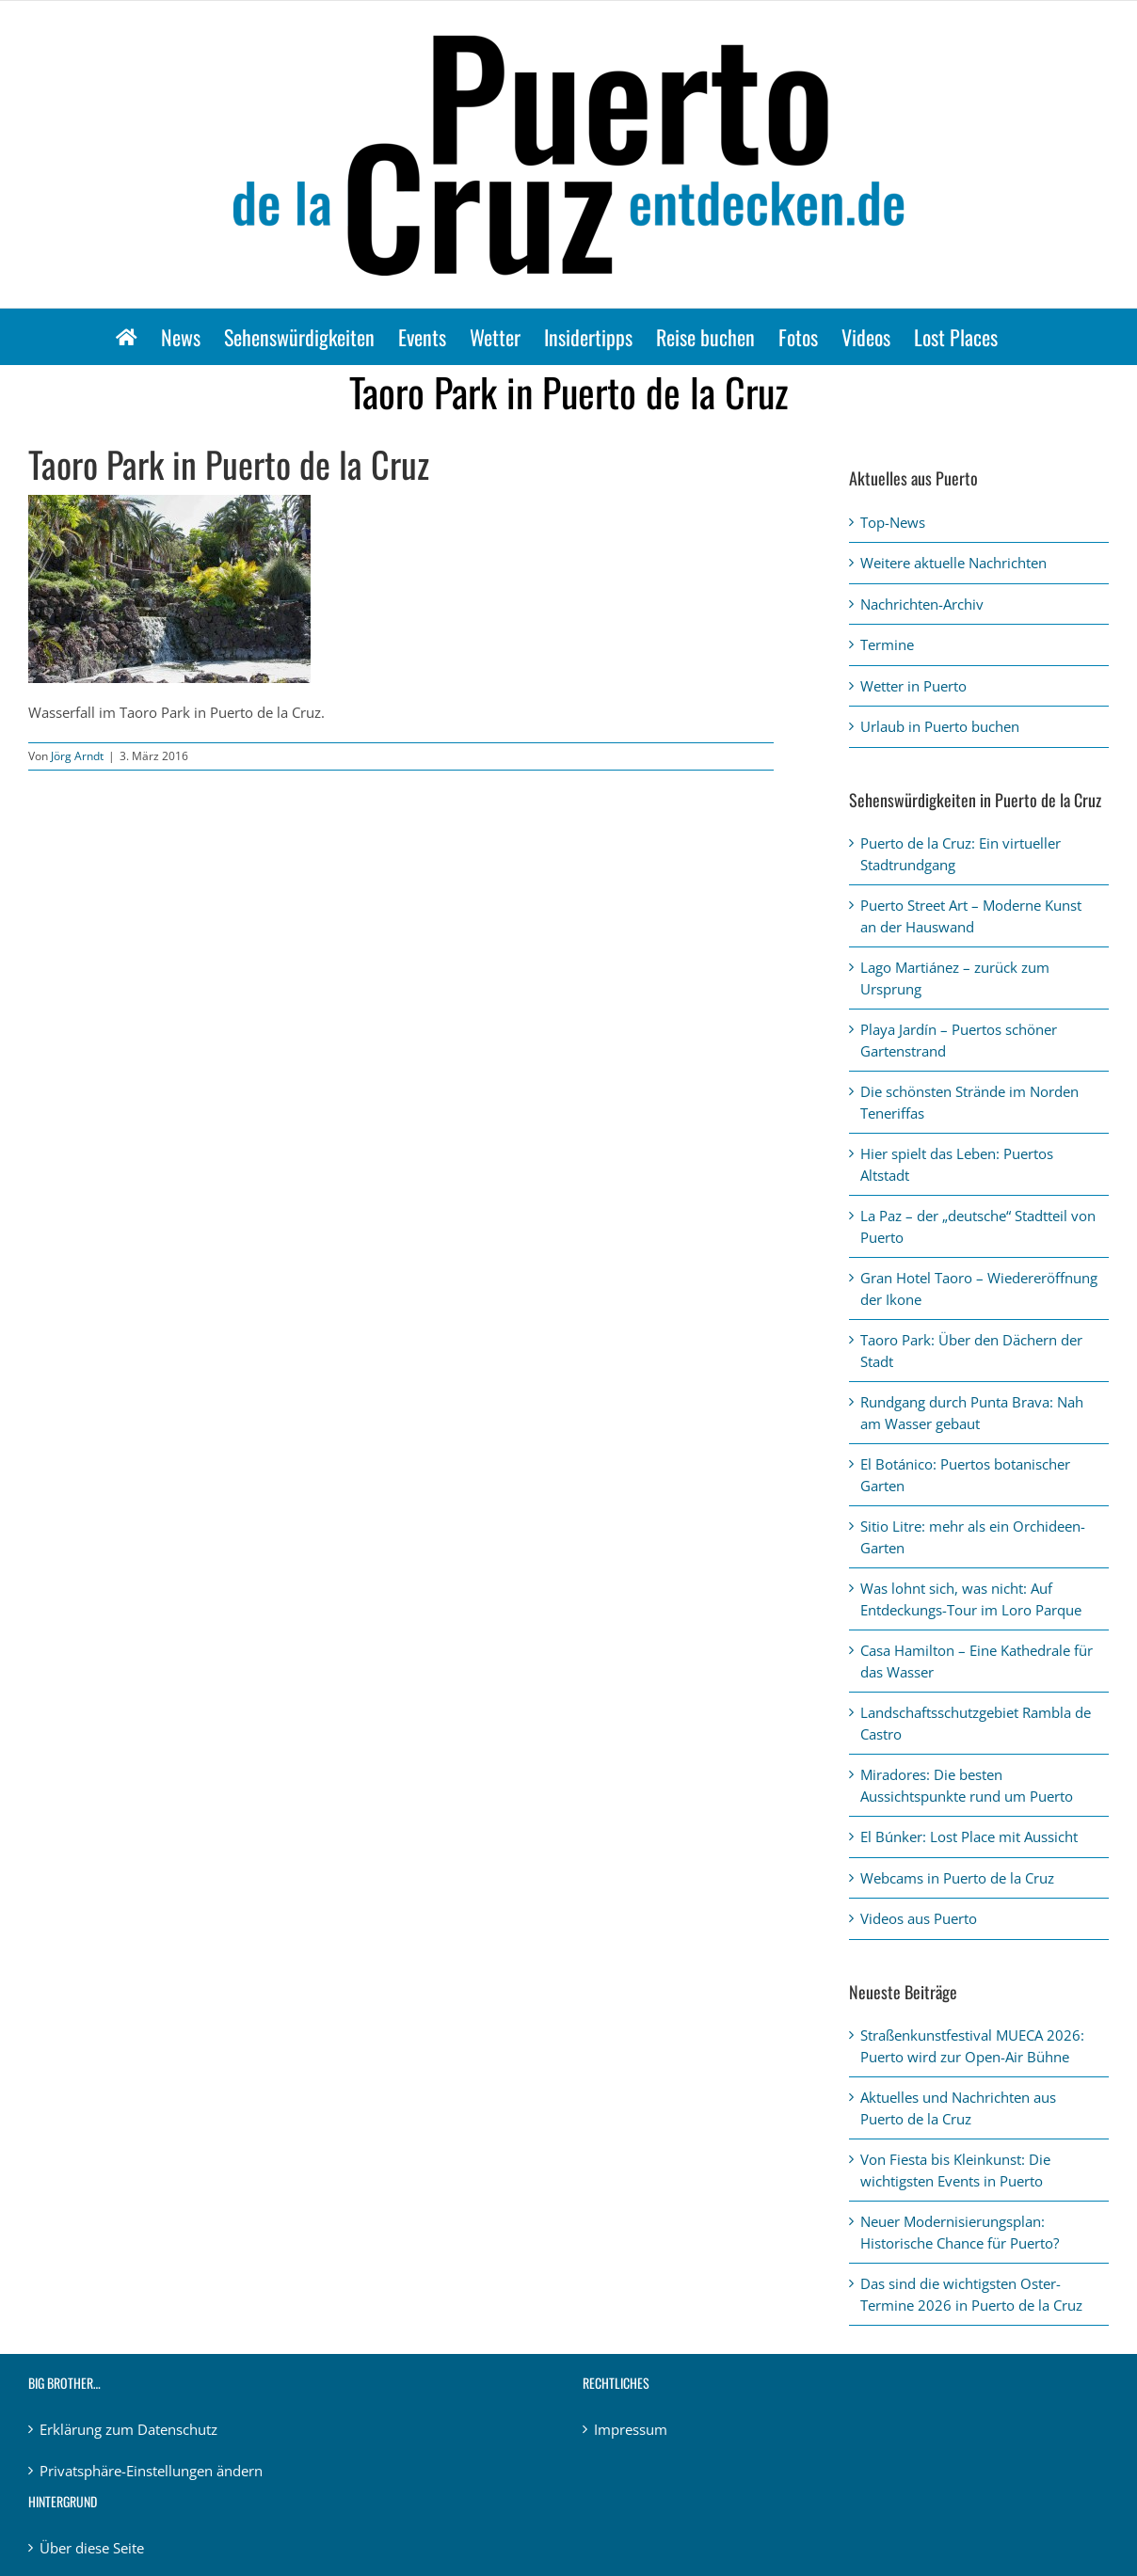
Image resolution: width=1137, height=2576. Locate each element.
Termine (887, 644)
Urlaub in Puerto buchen (939, 726)
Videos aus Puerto (918, 1918)
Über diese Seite (92, 2547)
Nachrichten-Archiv (922, 604)
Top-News (892, 522)
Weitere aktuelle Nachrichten (953, 562)
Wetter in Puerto (913, 685)
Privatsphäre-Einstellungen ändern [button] (151, 2470)
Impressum (630, 2429)
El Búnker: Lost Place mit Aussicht (969, 1836)
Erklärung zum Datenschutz (128, 2429)
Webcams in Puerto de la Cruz (957, 1877)
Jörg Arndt (77, 756)
